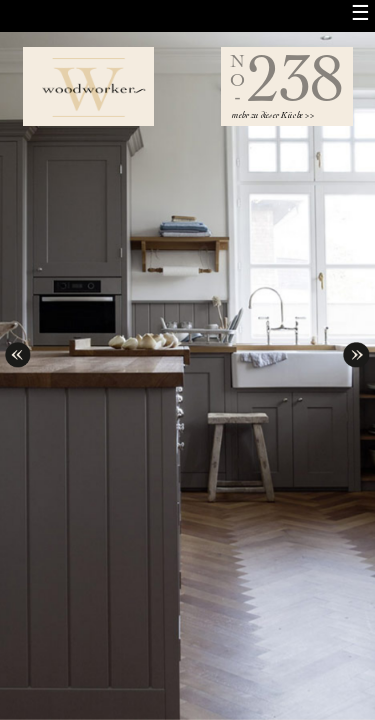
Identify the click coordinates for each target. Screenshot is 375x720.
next (356, 350)
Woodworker (88, 86)
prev (18, 350)
